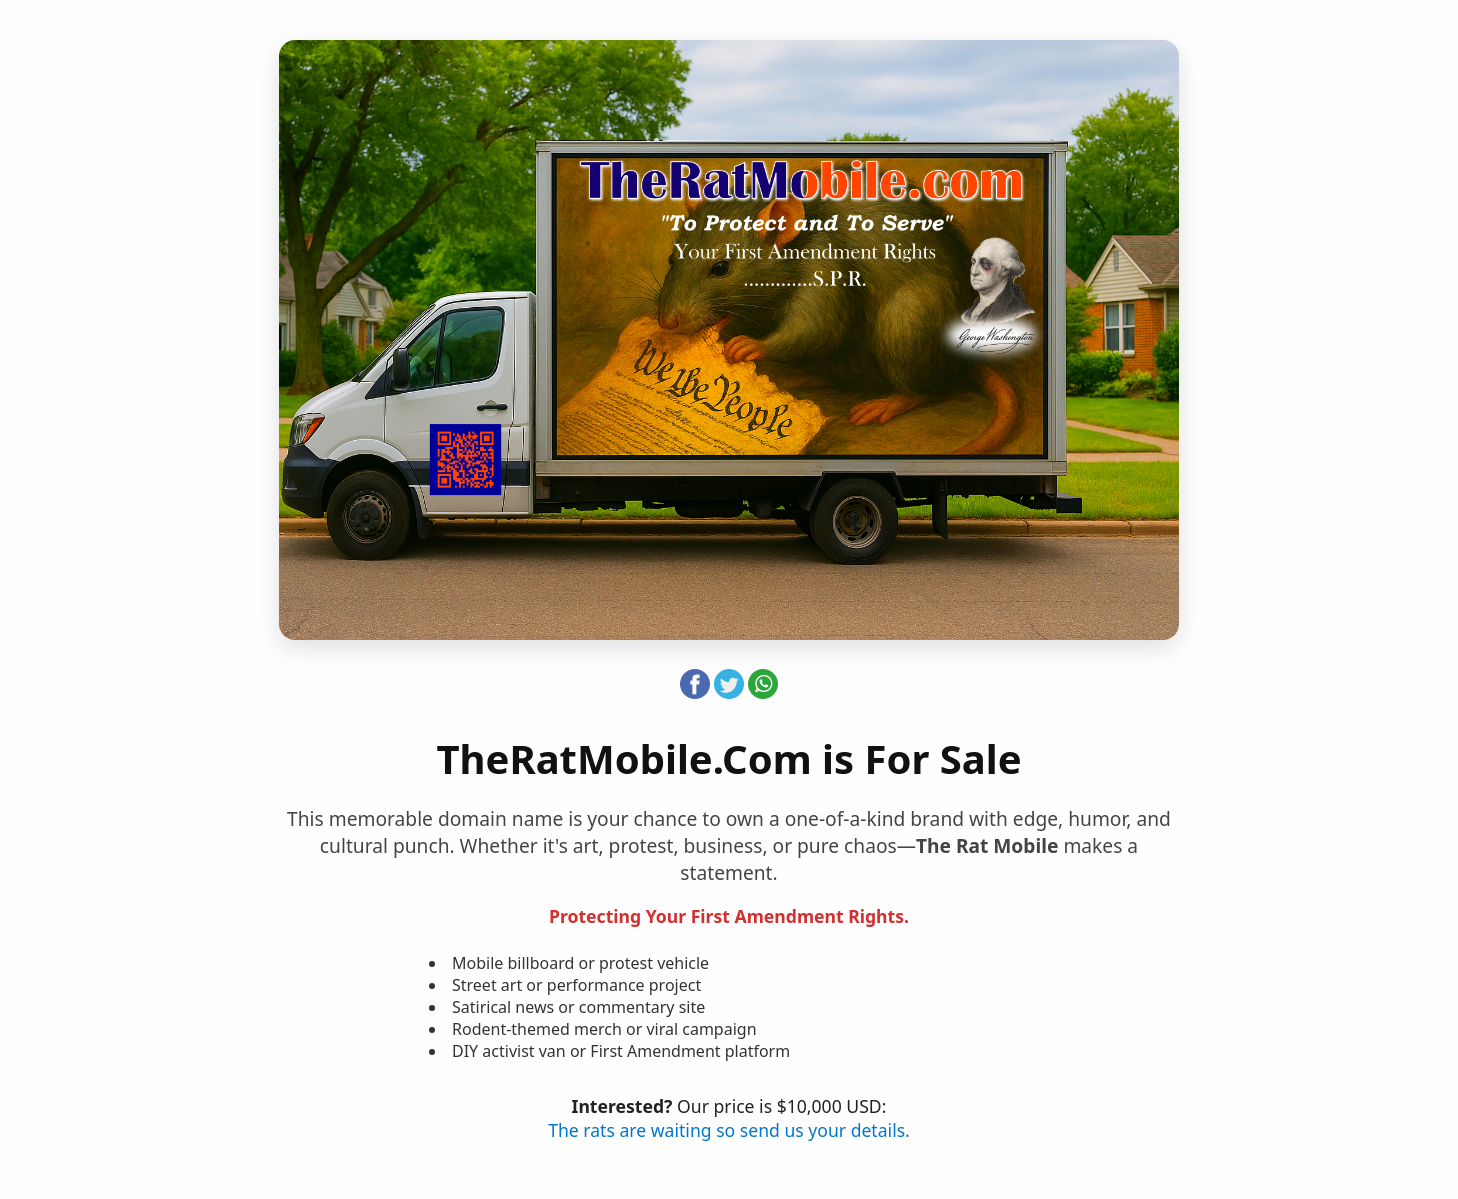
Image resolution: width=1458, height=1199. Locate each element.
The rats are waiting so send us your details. (729, 1130)
